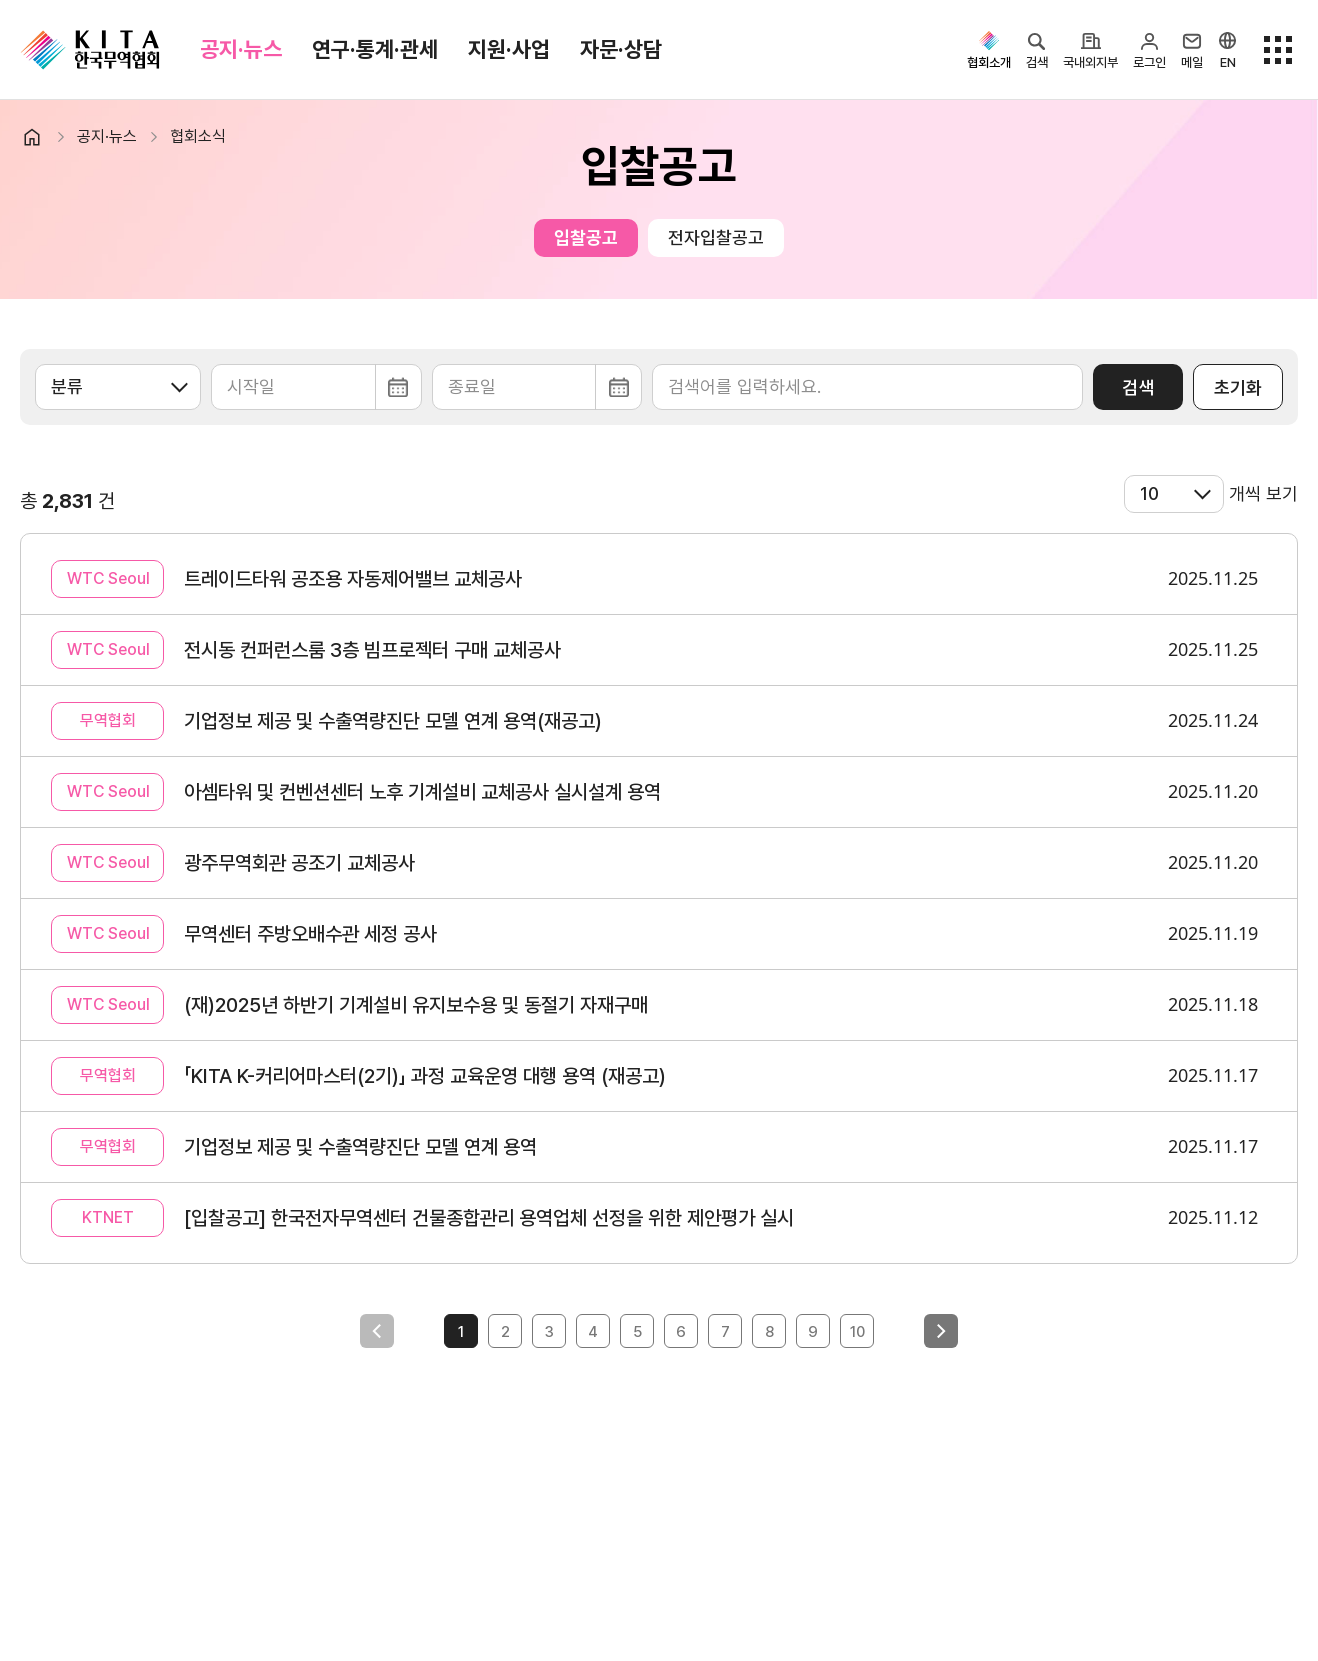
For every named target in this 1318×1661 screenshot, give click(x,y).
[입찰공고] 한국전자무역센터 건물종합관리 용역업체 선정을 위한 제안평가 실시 (489, 1218)
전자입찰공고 (716, 237)
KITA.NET (90, 50)
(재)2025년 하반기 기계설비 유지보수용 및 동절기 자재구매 (416, 1005)
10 (857, 1332)
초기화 (1238, 387)
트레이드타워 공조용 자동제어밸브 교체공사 (353, 579)
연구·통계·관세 (375, 49)
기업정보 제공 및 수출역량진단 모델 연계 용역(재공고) (393, 721)
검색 (1138, 387)
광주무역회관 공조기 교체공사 (299, 863)
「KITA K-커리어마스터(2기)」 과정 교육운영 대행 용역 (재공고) (425, 1076)
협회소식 (198, 136)
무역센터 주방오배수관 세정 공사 (310, 934)
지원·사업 (509, 49)
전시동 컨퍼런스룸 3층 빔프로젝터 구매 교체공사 (372, 650)
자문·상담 (621, 49)
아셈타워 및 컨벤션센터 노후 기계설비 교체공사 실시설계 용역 (422, 792)
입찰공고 (586, 237)
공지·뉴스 (241, 49)
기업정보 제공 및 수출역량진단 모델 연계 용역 (360, 1147)
